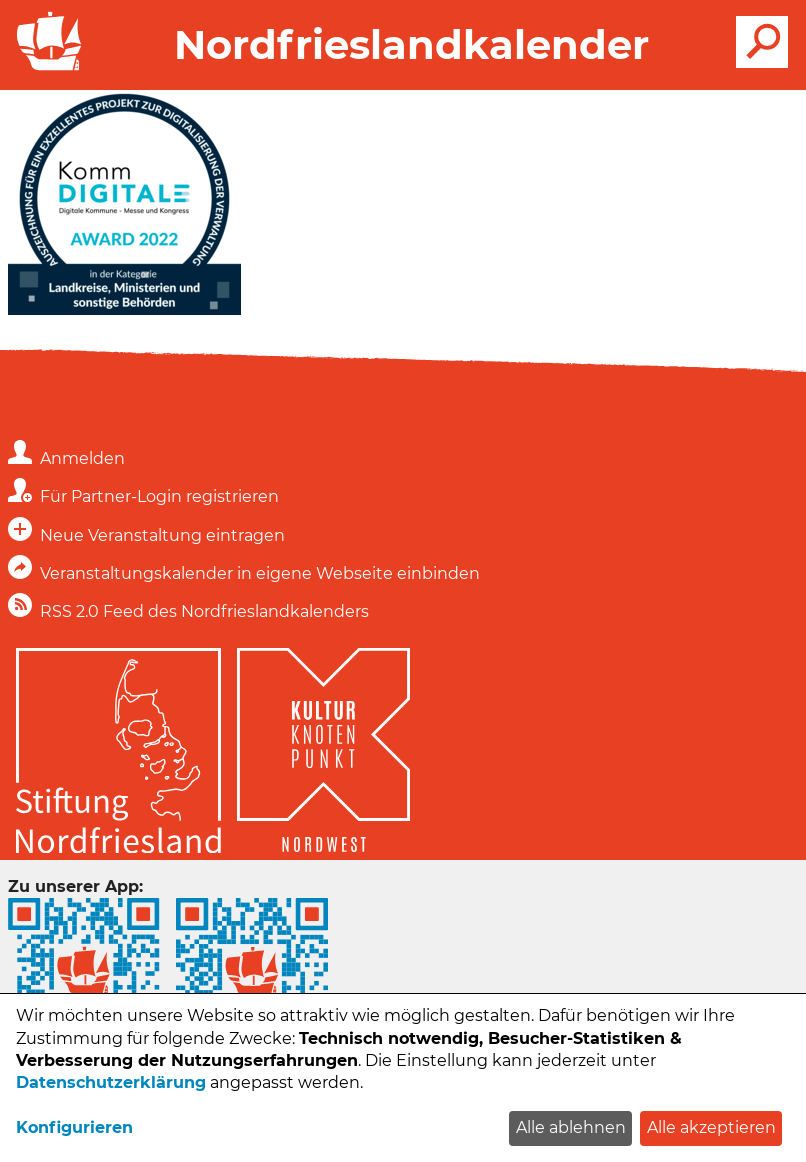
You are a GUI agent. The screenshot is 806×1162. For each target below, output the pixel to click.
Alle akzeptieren (711, 1127)
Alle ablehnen (571, 1127)
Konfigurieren (74, 1127)
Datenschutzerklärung (111, 1082)
